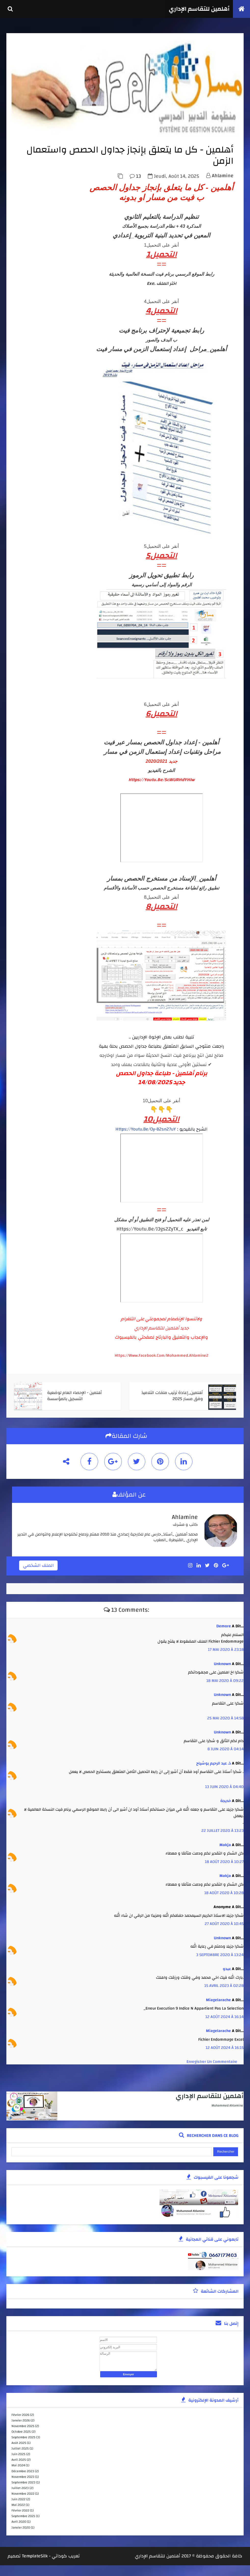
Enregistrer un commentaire (212, 2072)
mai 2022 (18, 2515)
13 (135, 189)
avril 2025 (18, 2470)
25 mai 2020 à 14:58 (225, 1728)
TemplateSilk (35, 2566)
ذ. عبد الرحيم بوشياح (213, 1774)
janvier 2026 (20, 2431)
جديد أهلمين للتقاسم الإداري (161, 1341)
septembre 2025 (23, 2448)
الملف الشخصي (38, 1577)
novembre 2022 (22, 2504)
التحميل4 (161, 324)
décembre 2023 (22, 2482)
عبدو (227, 1979)
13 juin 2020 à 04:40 (224, 1797)
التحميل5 (161, 569)
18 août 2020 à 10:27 (224, 1872)
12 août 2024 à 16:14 (224, 2027)
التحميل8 (161, 920)
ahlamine (222, 189)
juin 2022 (18, 2510)
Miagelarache (218, 2010)
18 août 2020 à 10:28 (224, 1903)
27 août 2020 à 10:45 (224, 1934)
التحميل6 (161, 727)
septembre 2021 (23, 2527)
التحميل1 (161, 267)
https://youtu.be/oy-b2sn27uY (145, 1142)
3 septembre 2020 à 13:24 (220, 1965)
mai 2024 (18, 2476)
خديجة (225, 1811)
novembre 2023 (22, 2487)
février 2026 (20, 2425)
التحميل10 (161, 1132)
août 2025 (18, 2453)
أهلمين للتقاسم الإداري (196, 9)
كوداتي (59, 2566)
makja (225, 1855)
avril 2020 (18, 2532)
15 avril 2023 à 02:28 (224, 1996)
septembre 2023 (23, 2493)
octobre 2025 (21, 2442)
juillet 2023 (20, 2498)
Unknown (222, 1674)
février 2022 (20, 2521)
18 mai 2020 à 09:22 (225, 1691)
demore (223, 1637)
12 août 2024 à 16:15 (225, 2058)
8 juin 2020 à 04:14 (225, 1759)
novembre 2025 (22, 2436)
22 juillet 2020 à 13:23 (222, 1841)
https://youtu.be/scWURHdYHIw (161, 793)
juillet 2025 (20, 2459)
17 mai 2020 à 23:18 (226, 1660)
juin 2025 (18, 2465)
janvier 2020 (20, 2538)
